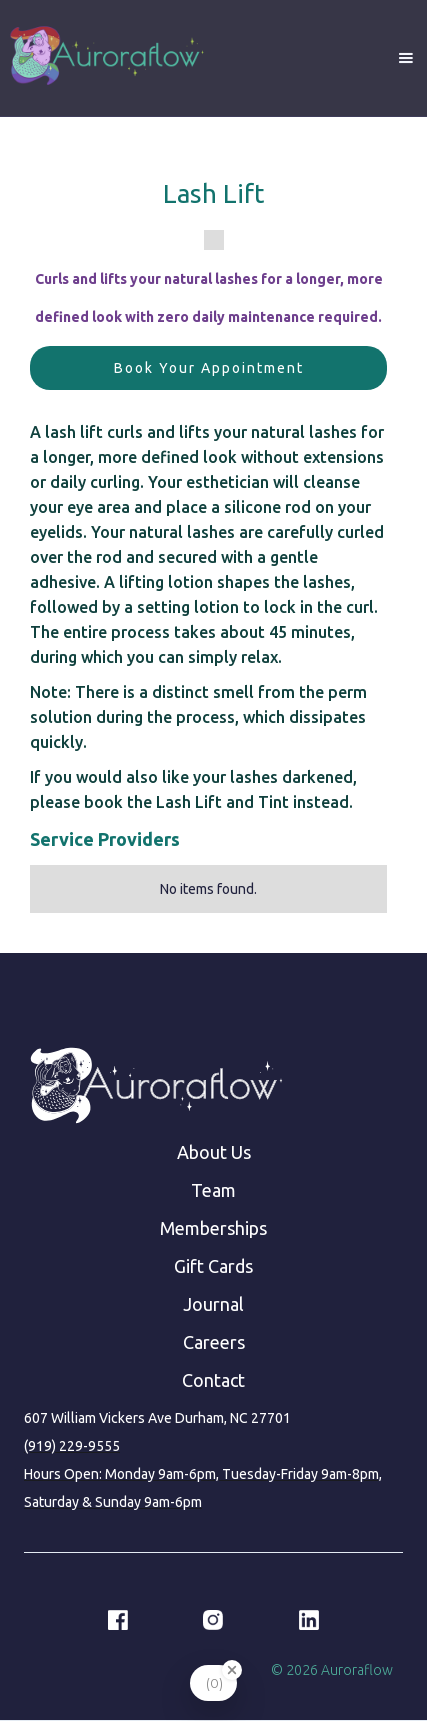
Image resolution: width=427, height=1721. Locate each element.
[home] (105, 58)
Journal (213, 1304)
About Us (214, 1152)
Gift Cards (213, 1266)
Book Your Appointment (209, 368)
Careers (214, 1342)
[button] (406, 58)
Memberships (213, 1228)
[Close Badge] (232, 1670)
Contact (213, 1380)
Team (213, 1190)
